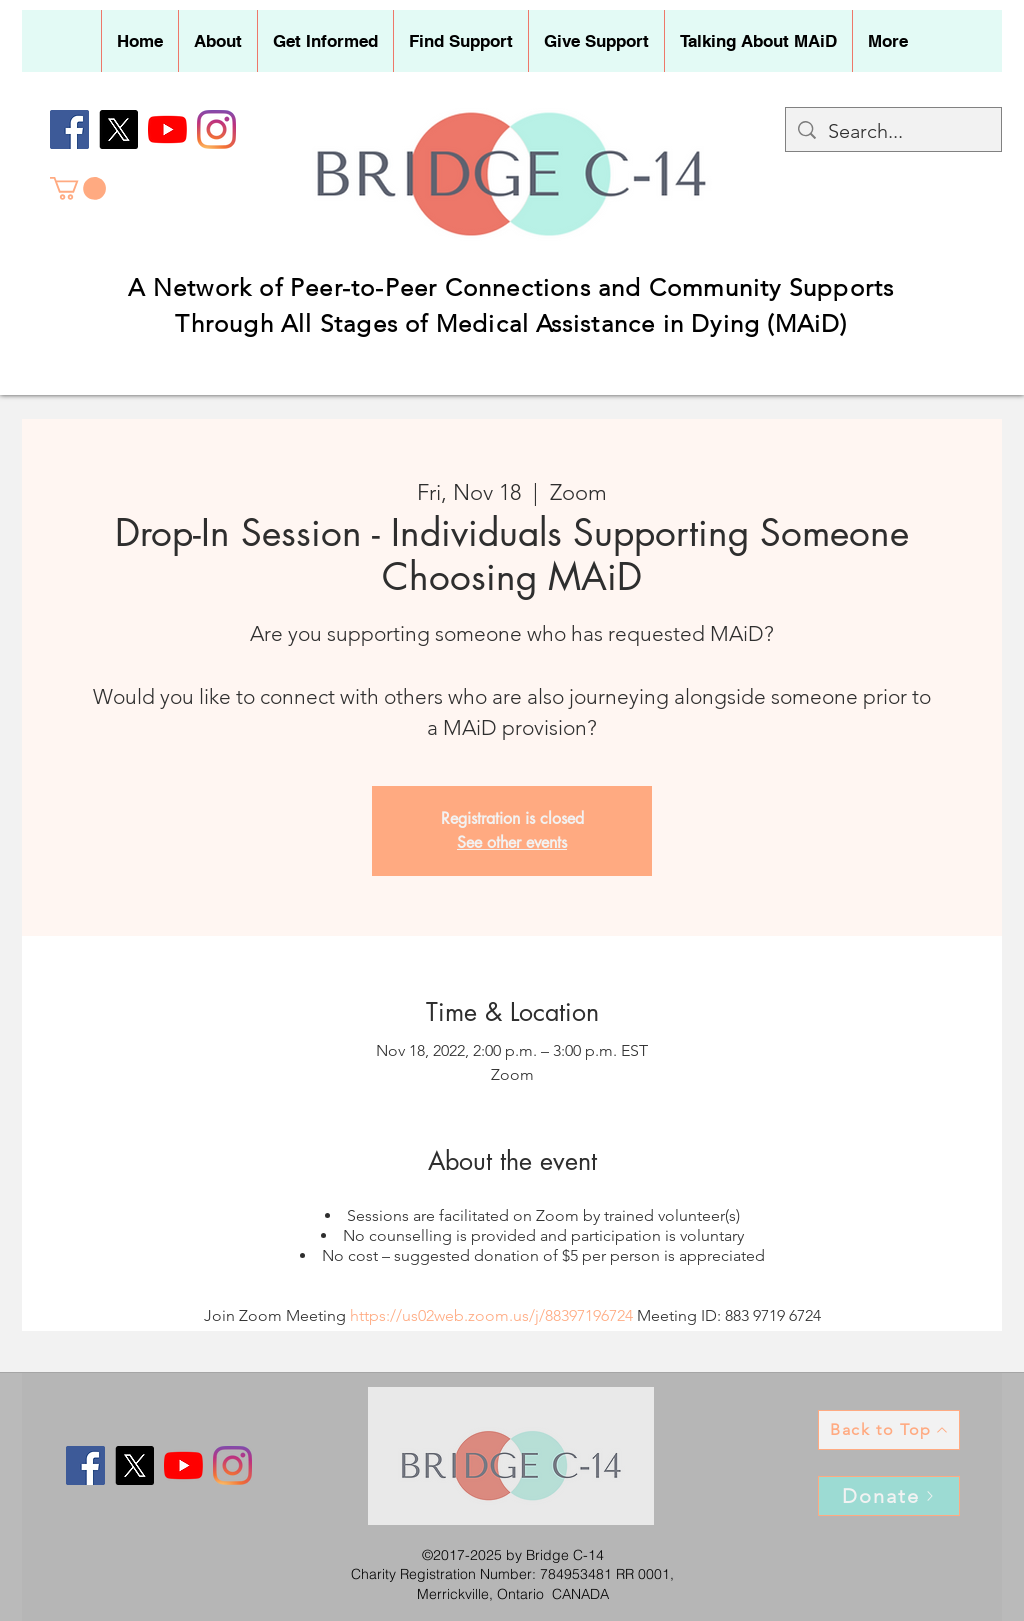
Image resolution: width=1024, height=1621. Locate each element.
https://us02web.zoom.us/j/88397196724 (491, 1315)
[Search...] (893, 131)
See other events (512, 842)
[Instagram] (216, 129)
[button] (217, 41)
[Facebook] (69, 129)
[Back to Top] (889, 1430)
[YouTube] (167, 129)
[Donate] (889, 1496)
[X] (118, 129)
